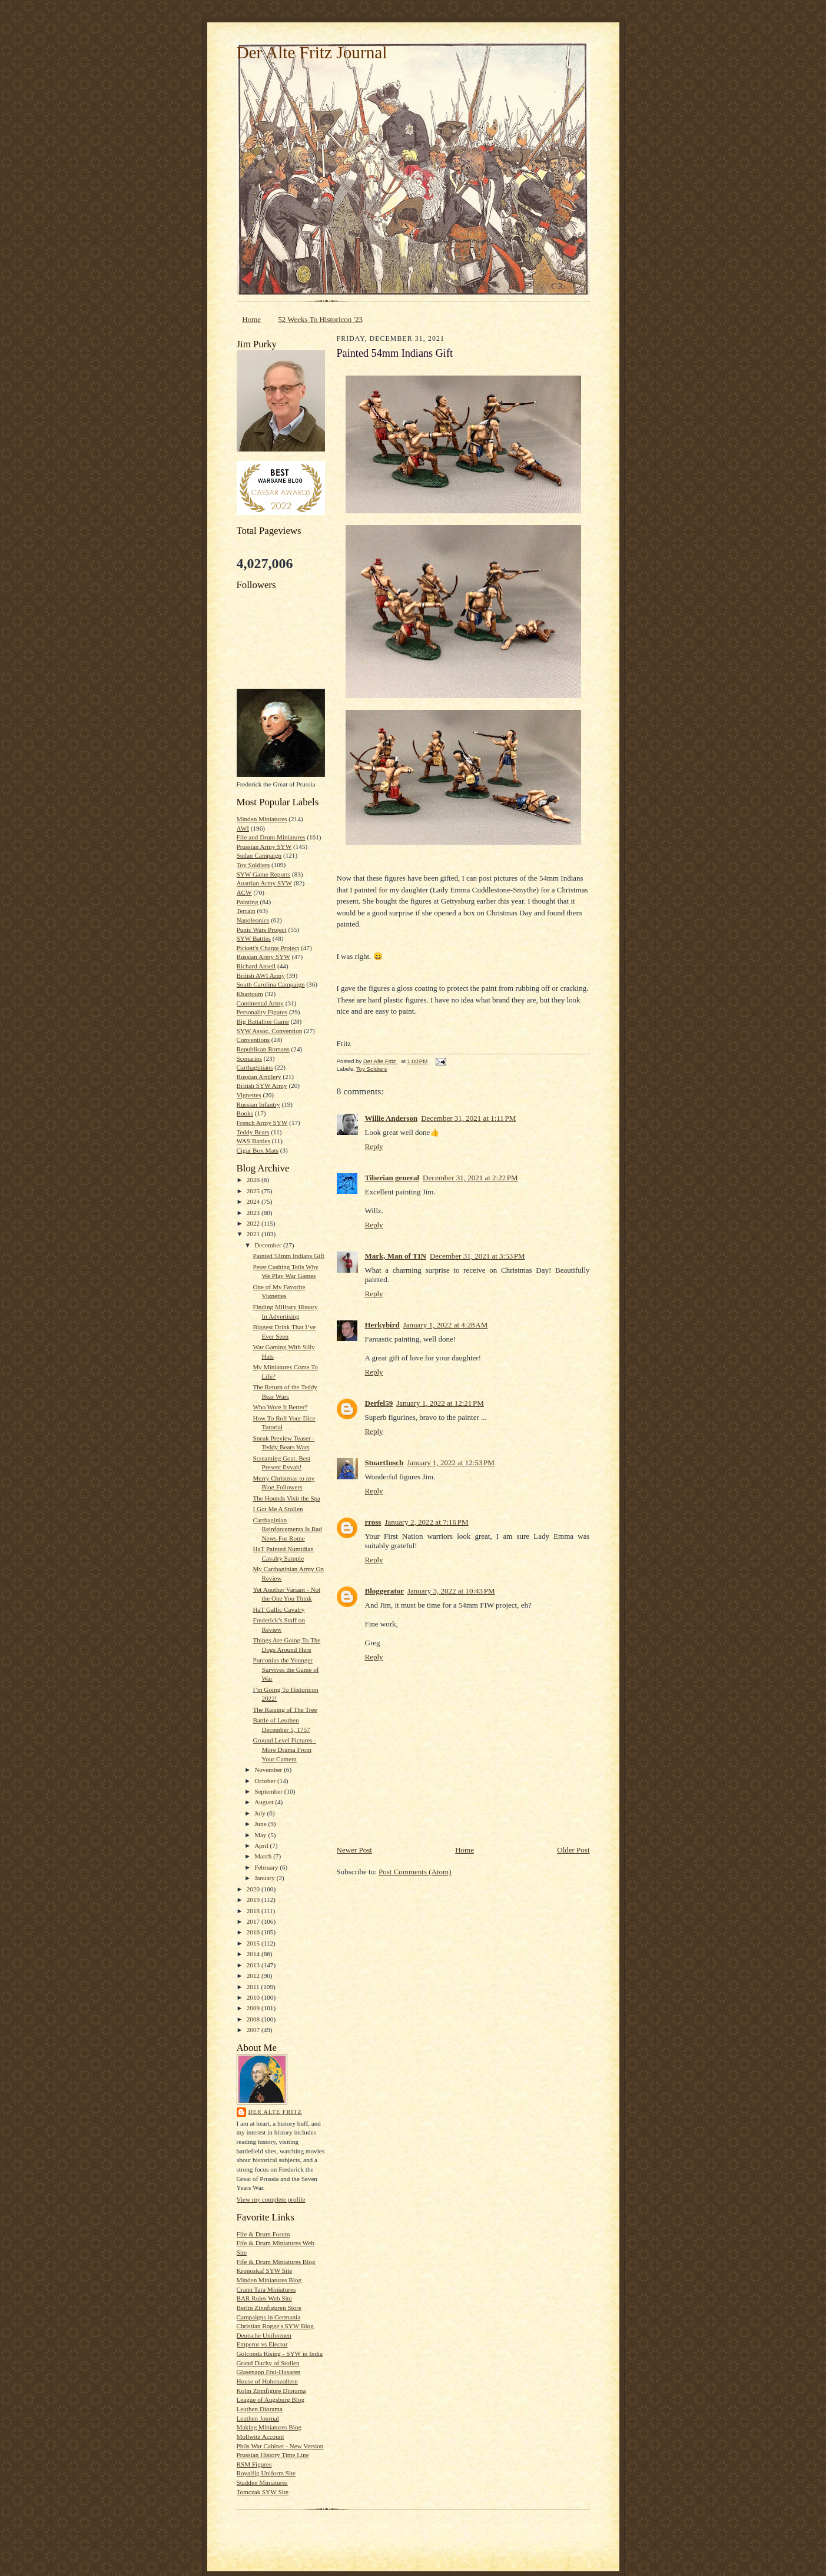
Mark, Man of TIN (395, 1256)
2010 (254, 1997)
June (261, 1823)
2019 (254, 1899)
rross (373, 1522)
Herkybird (382, 1324)
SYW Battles (254, 938)
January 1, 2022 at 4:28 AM (445, 1324)
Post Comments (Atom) (415, 1871)
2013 (254, 1964)
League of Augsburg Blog (271, 2399)
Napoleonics (253, 920)
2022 (254, 1223)
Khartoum (250, 993)
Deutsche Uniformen (264, 2335)
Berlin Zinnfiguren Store (269, 2307)
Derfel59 (379, 1403)
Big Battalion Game (263, 1021)
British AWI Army (261, 975)
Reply (374, 1146)
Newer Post (354, 1849)
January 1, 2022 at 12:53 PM (451, 1462)
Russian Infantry (258, 1104)
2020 (254, 1889)
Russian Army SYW (263, 956)
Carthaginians (255, 1067)
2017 (254, 1921)
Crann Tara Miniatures (266, 2289)
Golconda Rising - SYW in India (280, 2353)
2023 (254, 1212)
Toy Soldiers (253, 864)
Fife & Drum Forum (263, 2234)
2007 (254, 2029)
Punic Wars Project (262, 929)
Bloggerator (384, 1590)
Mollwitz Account (260, 2436)
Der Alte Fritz (275, 2112)
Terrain (246, 910)
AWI (243, 828)
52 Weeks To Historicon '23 (320, 319)
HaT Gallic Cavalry (278, 1609)
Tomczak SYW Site (262, 2491)
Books (245, 1113)
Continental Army (260, 1003)
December (268, 1245)
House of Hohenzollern (267, 2381)
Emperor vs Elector (262, 2344)
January (265, 1877)
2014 (254, 1953)
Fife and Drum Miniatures (271, 837)
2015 (254, 1943)
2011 (254, 1986)
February (267, 1867)
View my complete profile (271, 2199)
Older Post (573, 1849)
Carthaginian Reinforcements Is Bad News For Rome (287, 1529)
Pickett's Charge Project (268, 947)
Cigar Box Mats (257, 1150)
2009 (254, 2007)
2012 (254, 1975)
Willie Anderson (391, 1118)
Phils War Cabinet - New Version (280, 2445)
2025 (254, 1190)
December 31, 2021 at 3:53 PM (477, 1256)
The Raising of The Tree (285, 1709)
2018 (254, 1910)
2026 (254, 1179)
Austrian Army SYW (264, 883)
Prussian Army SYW (264, 846)
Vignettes (249, 1094)
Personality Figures (262, 1011)
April (262, 1845)
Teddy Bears (253, 1132)
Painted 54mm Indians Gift (288, 1255)
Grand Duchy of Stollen (268, 2362)
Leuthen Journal (258, 2418)
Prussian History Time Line (273, 2454)
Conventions (253, 1039)
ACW (244, 892)
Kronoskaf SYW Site (265, 2270)
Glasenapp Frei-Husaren (269, 2371)
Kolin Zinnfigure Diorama (271, 2390)
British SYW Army (262, 1085)
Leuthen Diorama (260, 2408)
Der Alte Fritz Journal (312, 52)
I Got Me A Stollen (278, 1508)
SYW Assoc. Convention (270, 1030)
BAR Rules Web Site (264, 2298)
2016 (254, 1932)
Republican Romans (263, 1049)
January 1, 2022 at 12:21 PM (440, 1403)
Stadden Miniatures (262, 2482)
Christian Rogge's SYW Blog (275, 2325)
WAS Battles (253, 1140)
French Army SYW (262, 1122)
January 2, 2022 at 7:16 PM (426, 1522)
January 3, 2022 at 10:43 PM (451, 1590)
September (269, 1791)
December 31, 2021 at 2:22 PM (470, 1177)
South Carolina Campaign (271, 984)
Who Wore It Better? (280, 1406)
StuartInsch (384, 1462)
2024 (254, 1201)
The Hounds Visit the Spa (286, 1498)
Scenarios (249, 1058)
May (261, 1834)
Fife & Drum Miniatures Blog (276, 2261)
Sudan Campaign (259, 855)
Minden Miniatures (262, 818)
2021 (254, 1233)
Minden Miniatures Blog (269, 2279)
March (263, 1856)
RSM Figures (254, 2464)
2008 (254, 2019)
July (260, 1813)
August (264, 1801)
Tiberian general (392, 1177)
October (265, 1780)
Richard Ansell (256, 966)
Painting (247, 901)
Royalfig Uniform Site (266, 2473)
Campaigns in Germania (269, 2317)
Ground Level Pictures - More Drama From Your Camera (284, 1749)
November (269, 1769)
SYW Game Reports (264, 874)
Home (251, 319)
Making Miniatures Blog (269, 2427)
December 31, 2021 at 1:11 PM (468, 1118)
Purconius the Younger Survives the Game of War (286, 1669)
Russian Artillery (259, 1076)
